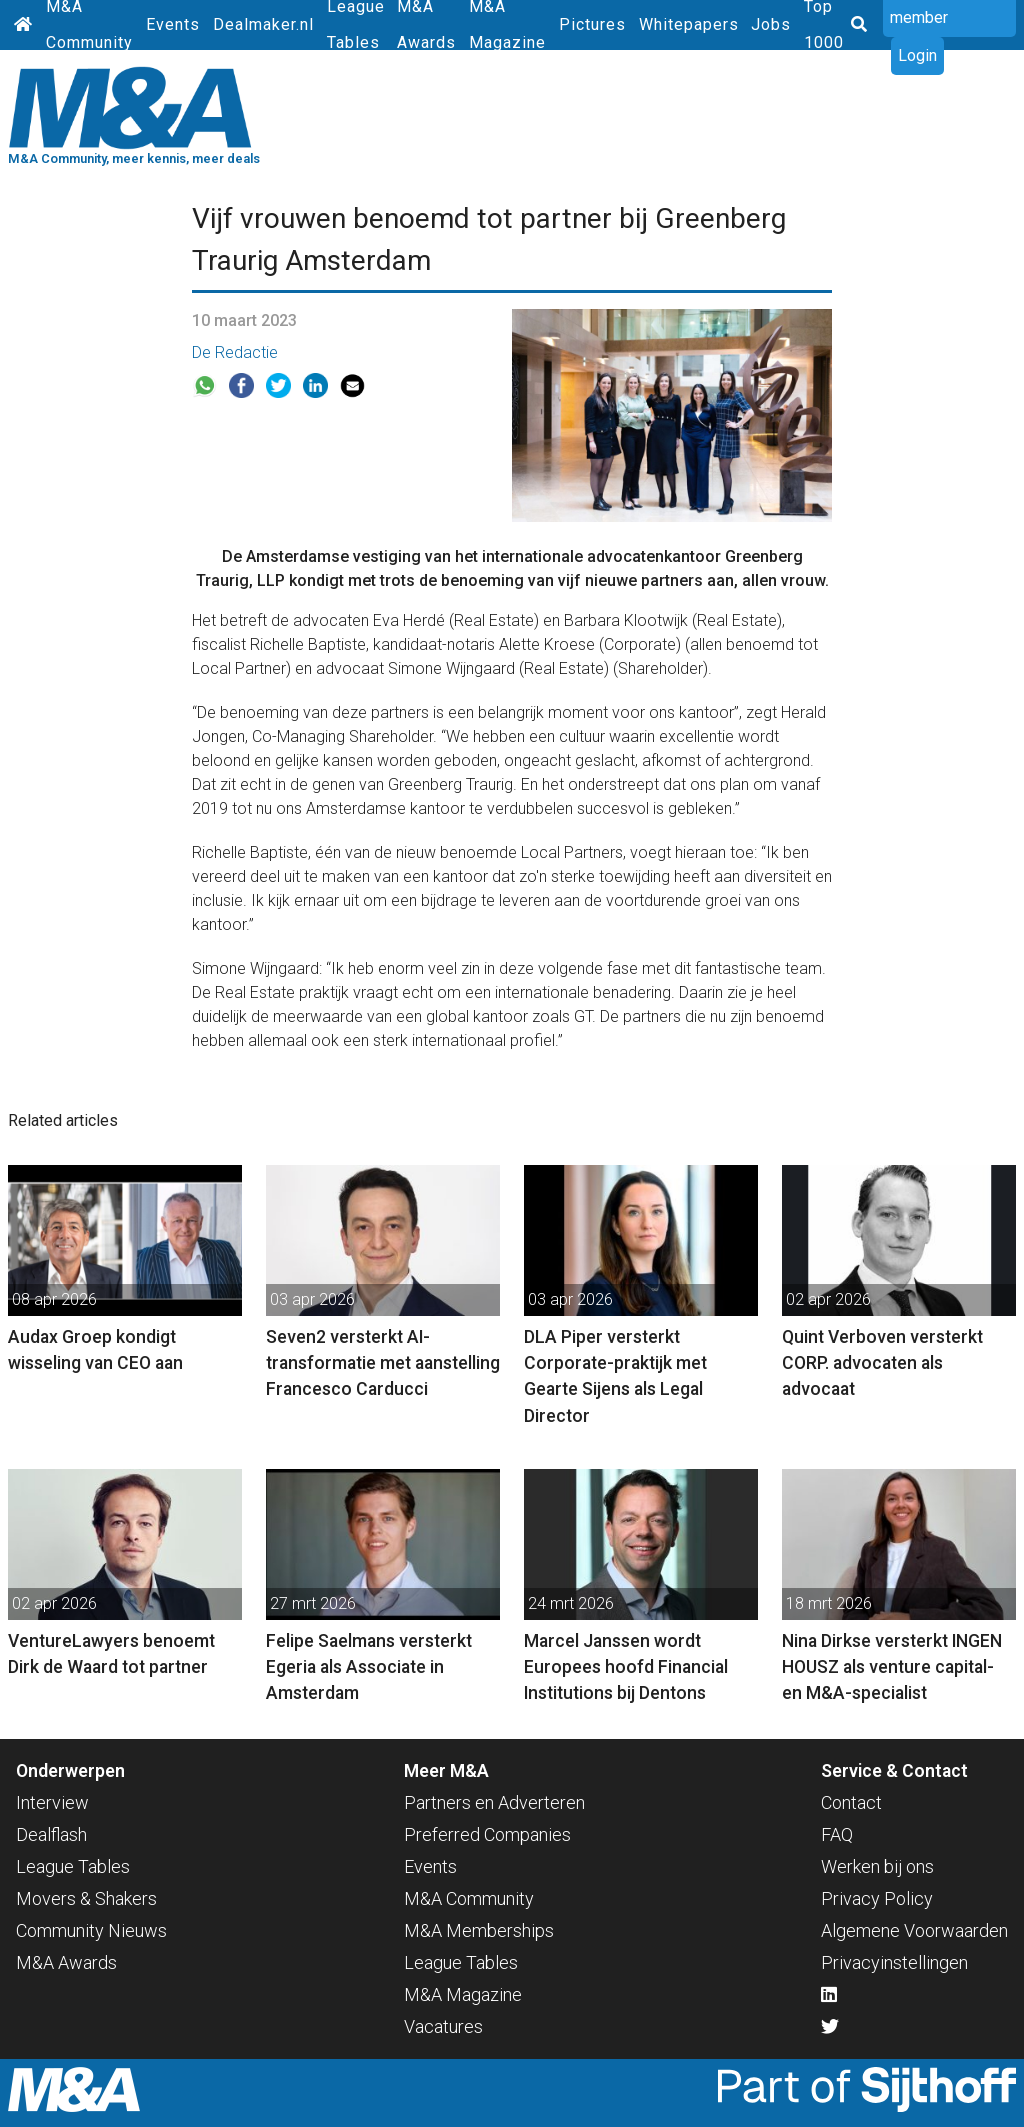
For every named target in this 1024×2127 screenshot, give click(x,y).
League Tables (73, 1866)
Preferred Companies (487, 1834)
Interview (52, 1802)
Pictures (592, 24)
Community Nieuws (91, 1930)
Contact (851, 1802)
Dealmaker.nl (263, 24)
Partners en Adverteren (494, 1802)
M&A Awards (66, 1962)
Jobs (771, 24)
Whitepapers (689, 24)
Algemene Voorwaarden (914, 1930)
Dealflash (51, 1834)
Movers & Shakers (86, 1898)
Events (173, 24)
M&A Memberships (479, 1930)
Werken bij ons (877, 1866)
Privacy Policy (877, 1898)
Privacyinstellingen (894, 1962)
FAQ (837, 1834)
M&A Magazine (463, 1994)
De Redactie (235, 352)
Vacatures (443, 2026)
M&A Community (469, 1898)
